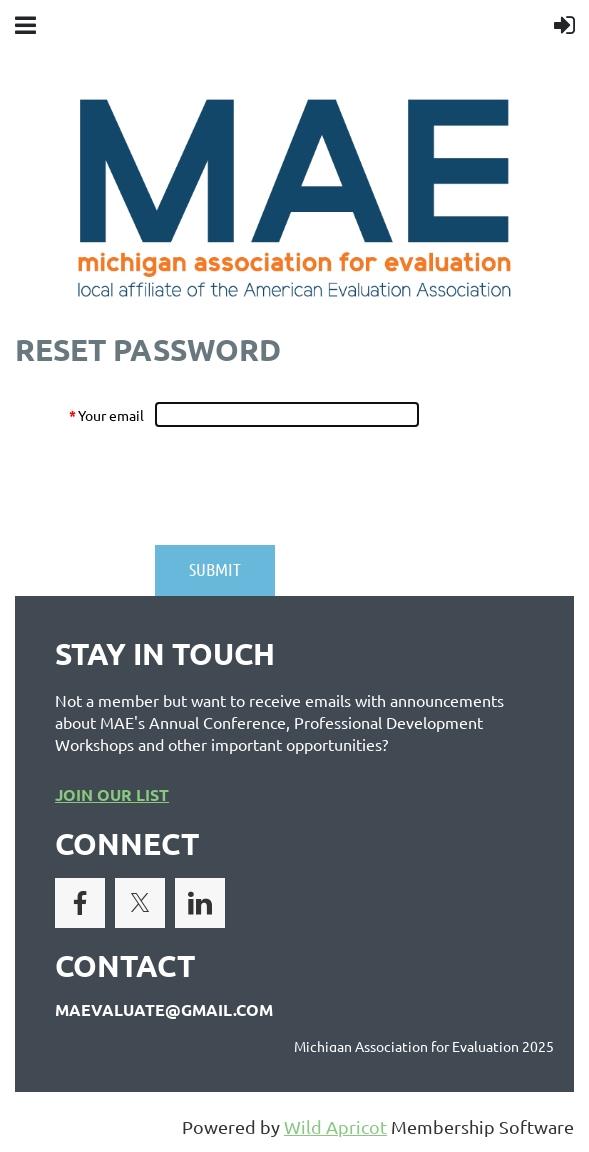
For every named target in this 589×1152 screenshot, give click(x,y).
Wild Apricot (335, 1126)
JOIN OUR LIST (112, 794)
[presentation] (307, 486)
